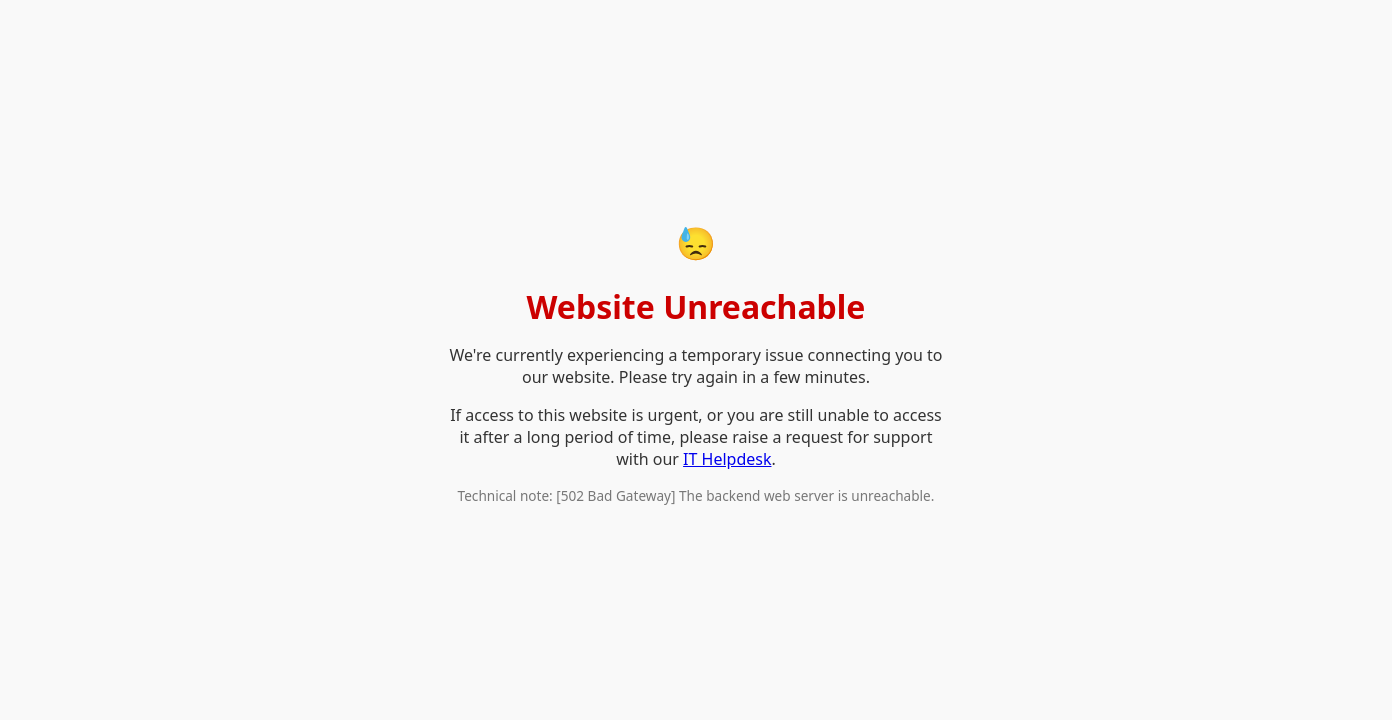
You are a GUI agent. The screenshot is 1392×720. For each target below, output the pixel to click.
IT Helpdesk (727, 459)
